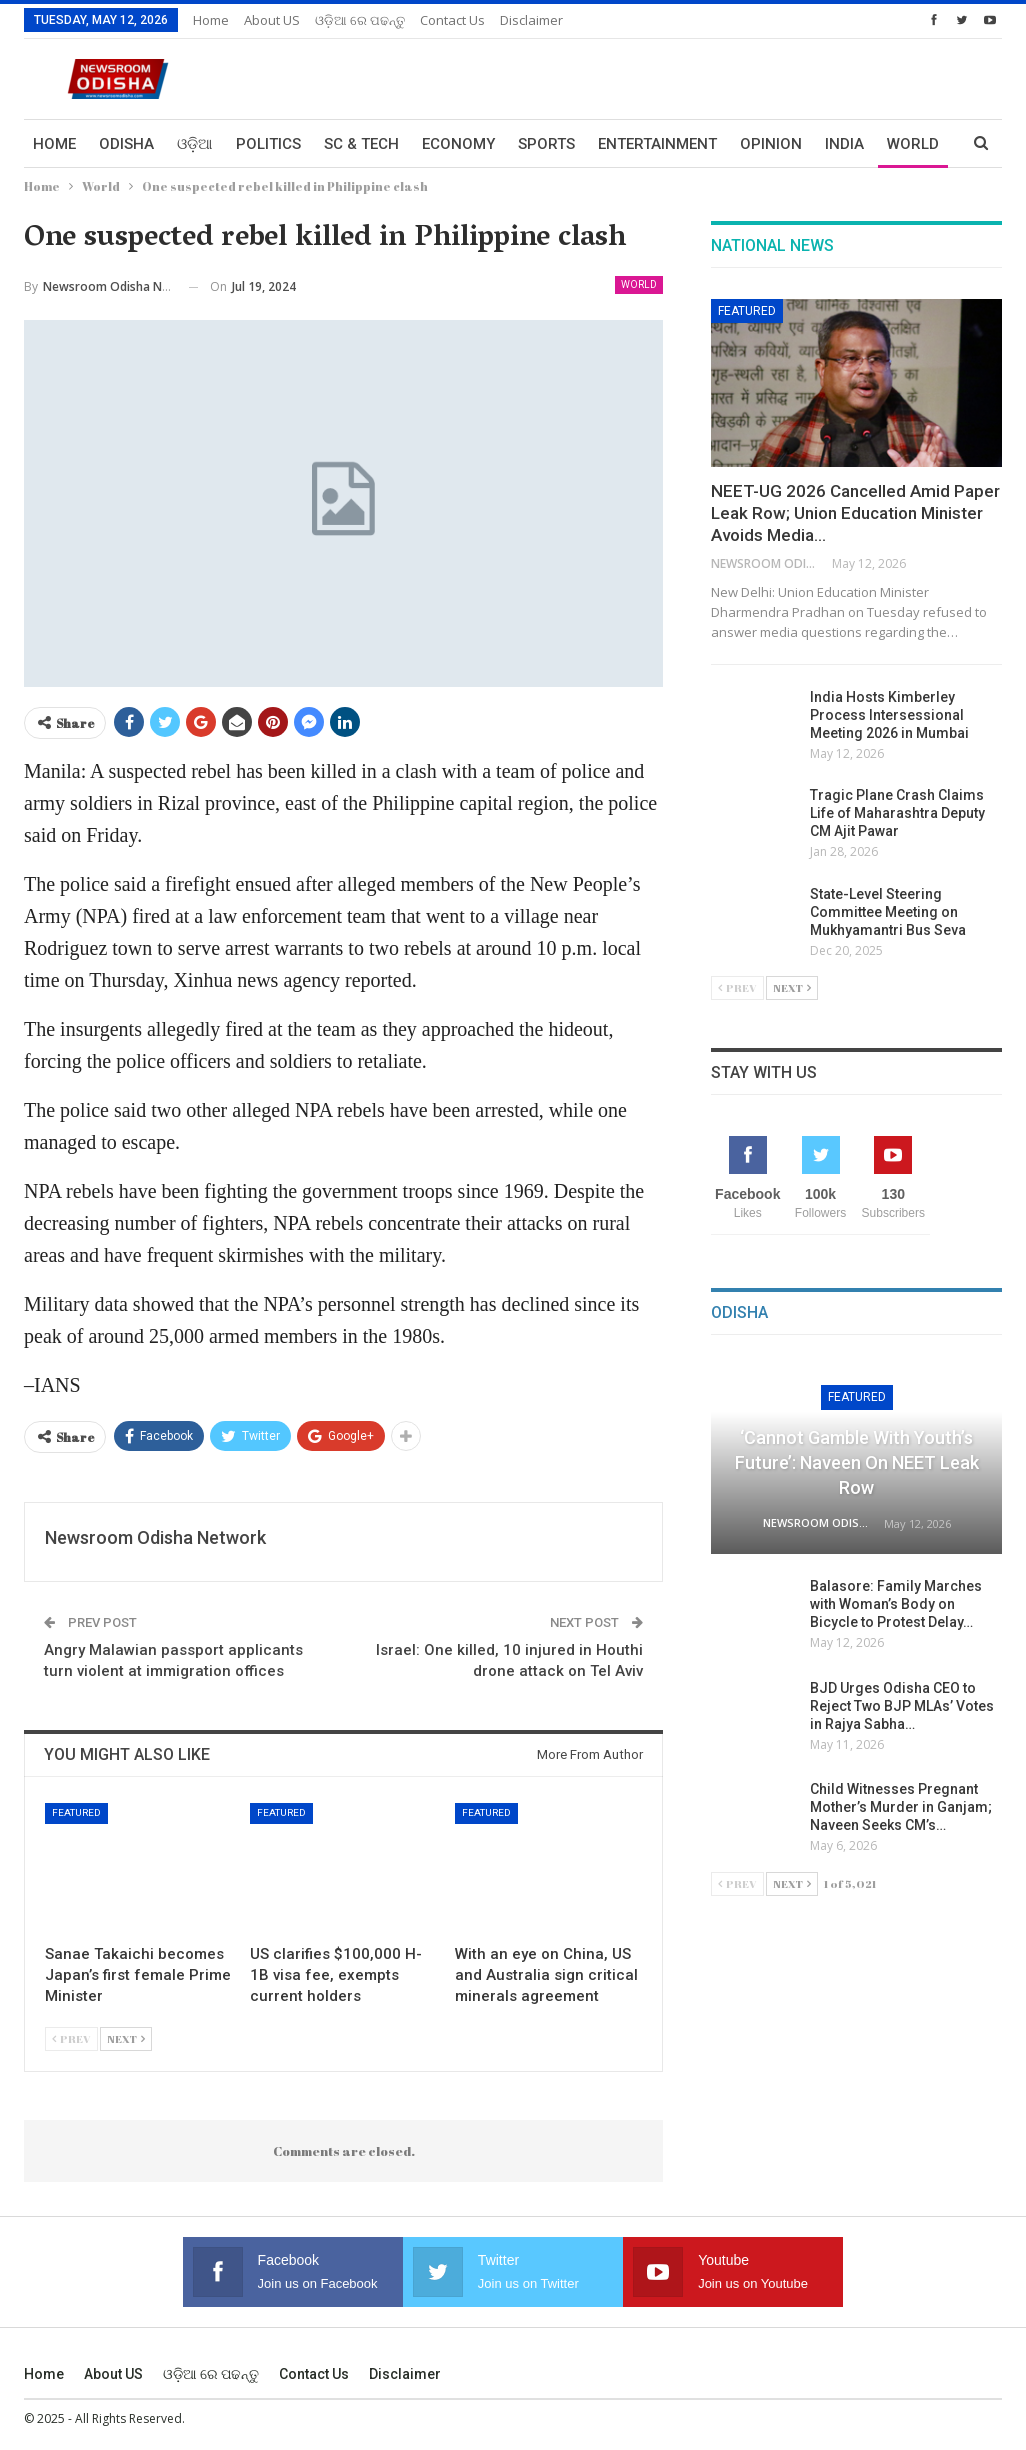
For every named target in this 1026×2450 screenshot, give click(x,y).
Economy (458, 144)
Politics (268, 144)
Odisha (126, 144)
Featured (76, 1812)
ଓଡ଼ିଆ (195, 144)
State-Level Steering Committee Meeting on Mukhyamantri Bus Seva (888, 912)
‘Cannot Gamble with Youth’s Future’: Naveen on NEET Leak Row (857, 1462)
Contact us (452, 20)
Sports (546, 144)
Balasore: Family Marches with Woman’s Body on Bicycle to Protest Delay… (896, 1604)
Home (211, 20)
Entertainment (657, 144)
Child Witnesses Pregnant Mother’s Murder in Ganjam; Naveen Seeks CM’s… (901, 1807)
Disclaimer (531, 20)
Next (126, 2038)
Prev (71, 2038)
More (846, 144)
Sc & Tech (361, 144)
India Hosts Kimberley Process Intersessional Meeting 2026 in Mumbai (889, 715)
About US (272, 20)
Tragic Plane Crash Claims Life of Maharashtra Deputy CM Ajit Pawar (897, 813)
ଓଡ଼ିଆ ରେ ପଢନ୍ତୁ (360, 20)
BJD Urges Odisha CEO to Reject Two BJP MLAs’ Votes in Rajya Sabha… (902, 1706)
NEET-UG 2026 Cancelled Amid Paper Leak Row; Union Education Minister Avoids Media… (855, 513)
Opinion (771, 144)
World (639, 284)
